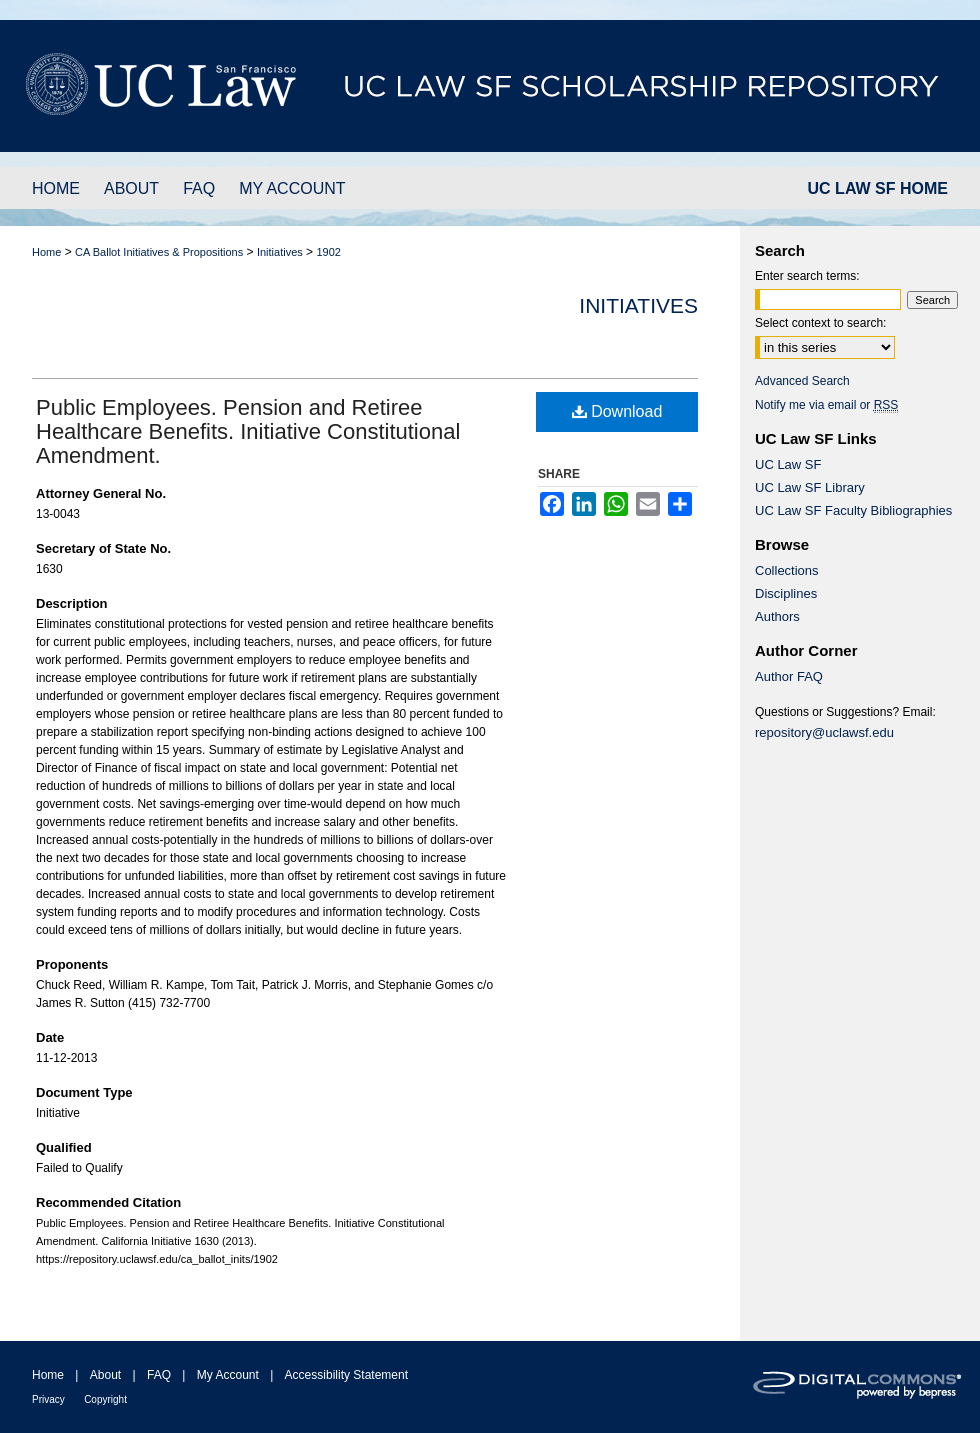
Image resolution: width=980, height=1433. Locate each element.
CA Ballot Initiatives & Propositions (159, 252)
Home (46, 252)
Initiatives (280, 252)
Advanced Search (802, 381)
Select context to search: (820, 323)
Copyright (105, 1399)
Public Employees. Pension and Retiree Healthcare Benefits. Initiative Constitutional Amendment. (248, 431)
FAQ (159, 1375)
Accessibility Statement (346, 1375)
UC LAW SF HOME (878, 188)
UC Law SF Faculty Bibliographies (853, 510)
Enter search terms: (807, 276)
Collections (787, 570)
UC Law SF (788, 464)
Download (617, 411)
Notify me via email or (826, 405)
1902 (328, 252)
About (105, 1375)
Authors (777, 616)
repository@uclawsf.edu (824, 732)
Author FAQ (789, 676)
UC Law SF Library (810, 487)
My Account (228, 1375)
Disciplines (786, 593)
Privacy (48, 1399)
